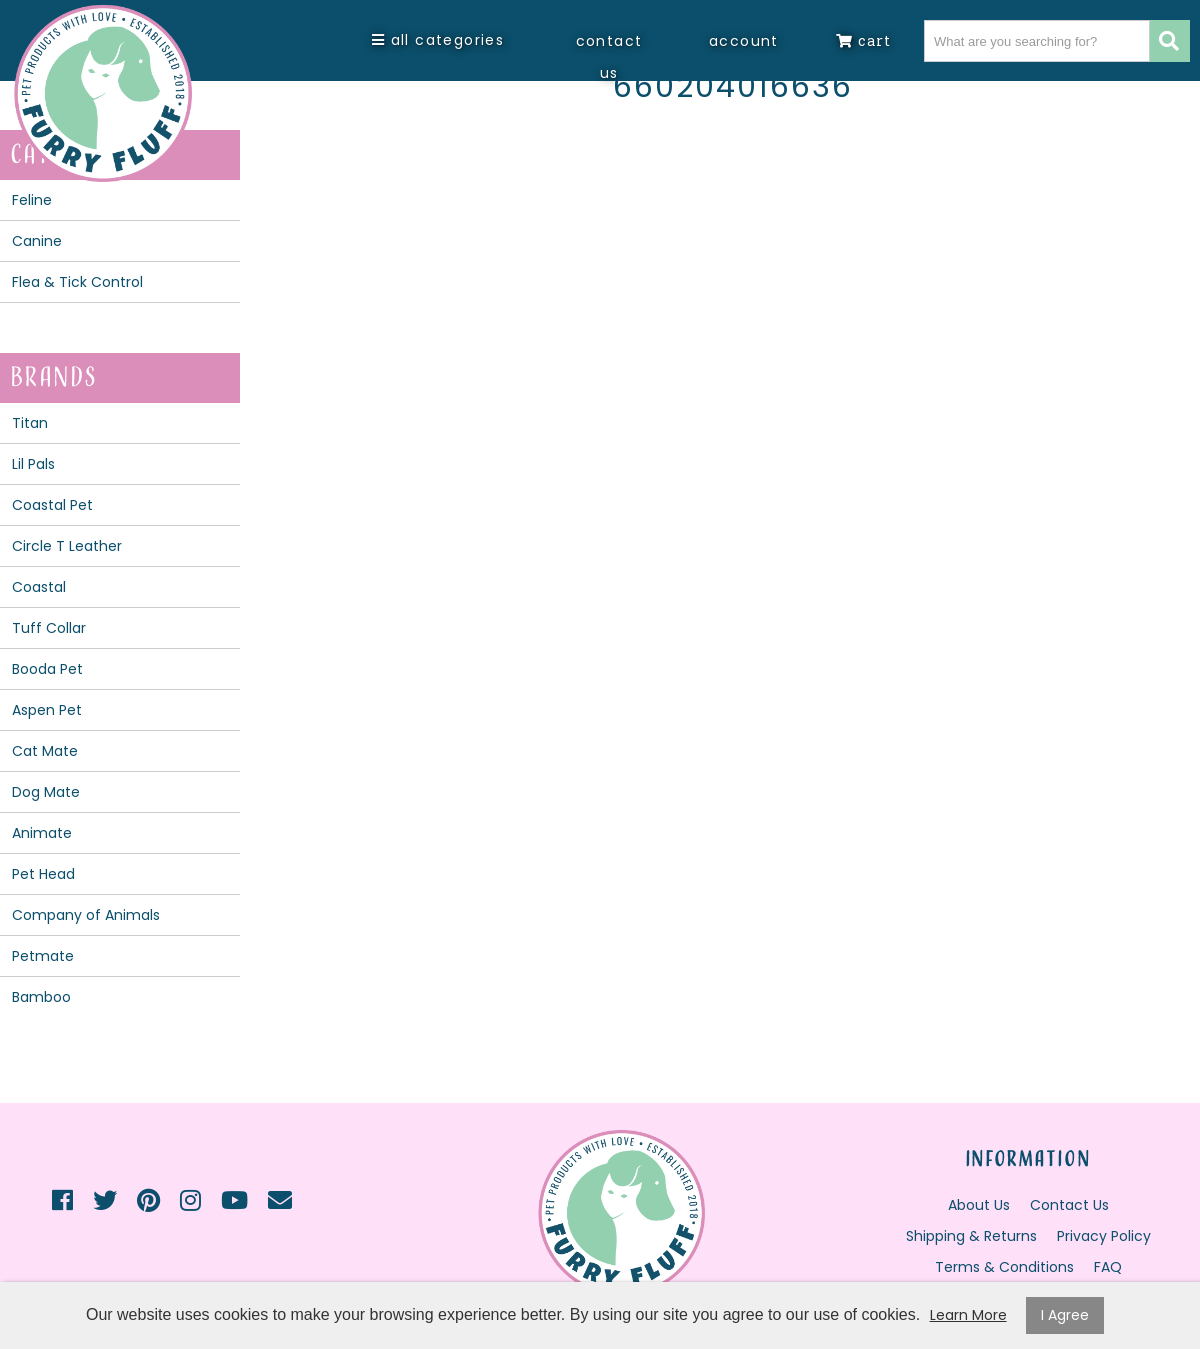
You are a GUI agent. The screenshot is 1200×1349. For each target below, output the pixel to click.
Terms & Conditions (1004, 1267)
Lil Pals (33, 464)
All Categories (438, 40)
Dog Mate (46, 792)
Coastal (39, 587)
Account (744, 41)
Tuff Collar (49, 628)
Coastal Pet (52, 505)
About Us (979, 1205)
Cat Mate (45, 751)
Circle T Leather (67, 546)
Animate (42, 833)
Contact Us (609, 57)
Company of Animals (86, 915)
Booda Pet (47, 669)
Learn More (968, 1315)
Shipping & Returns (971, 1236)
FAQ (1108, 1267)
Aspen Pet (47, 710)
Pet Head (43, 874)
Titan (30, 423)
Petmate (43, 956)
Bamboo (41, 997)
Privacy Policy (1104, 1236)
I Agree (1065, 1315)
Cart (863, 40)
